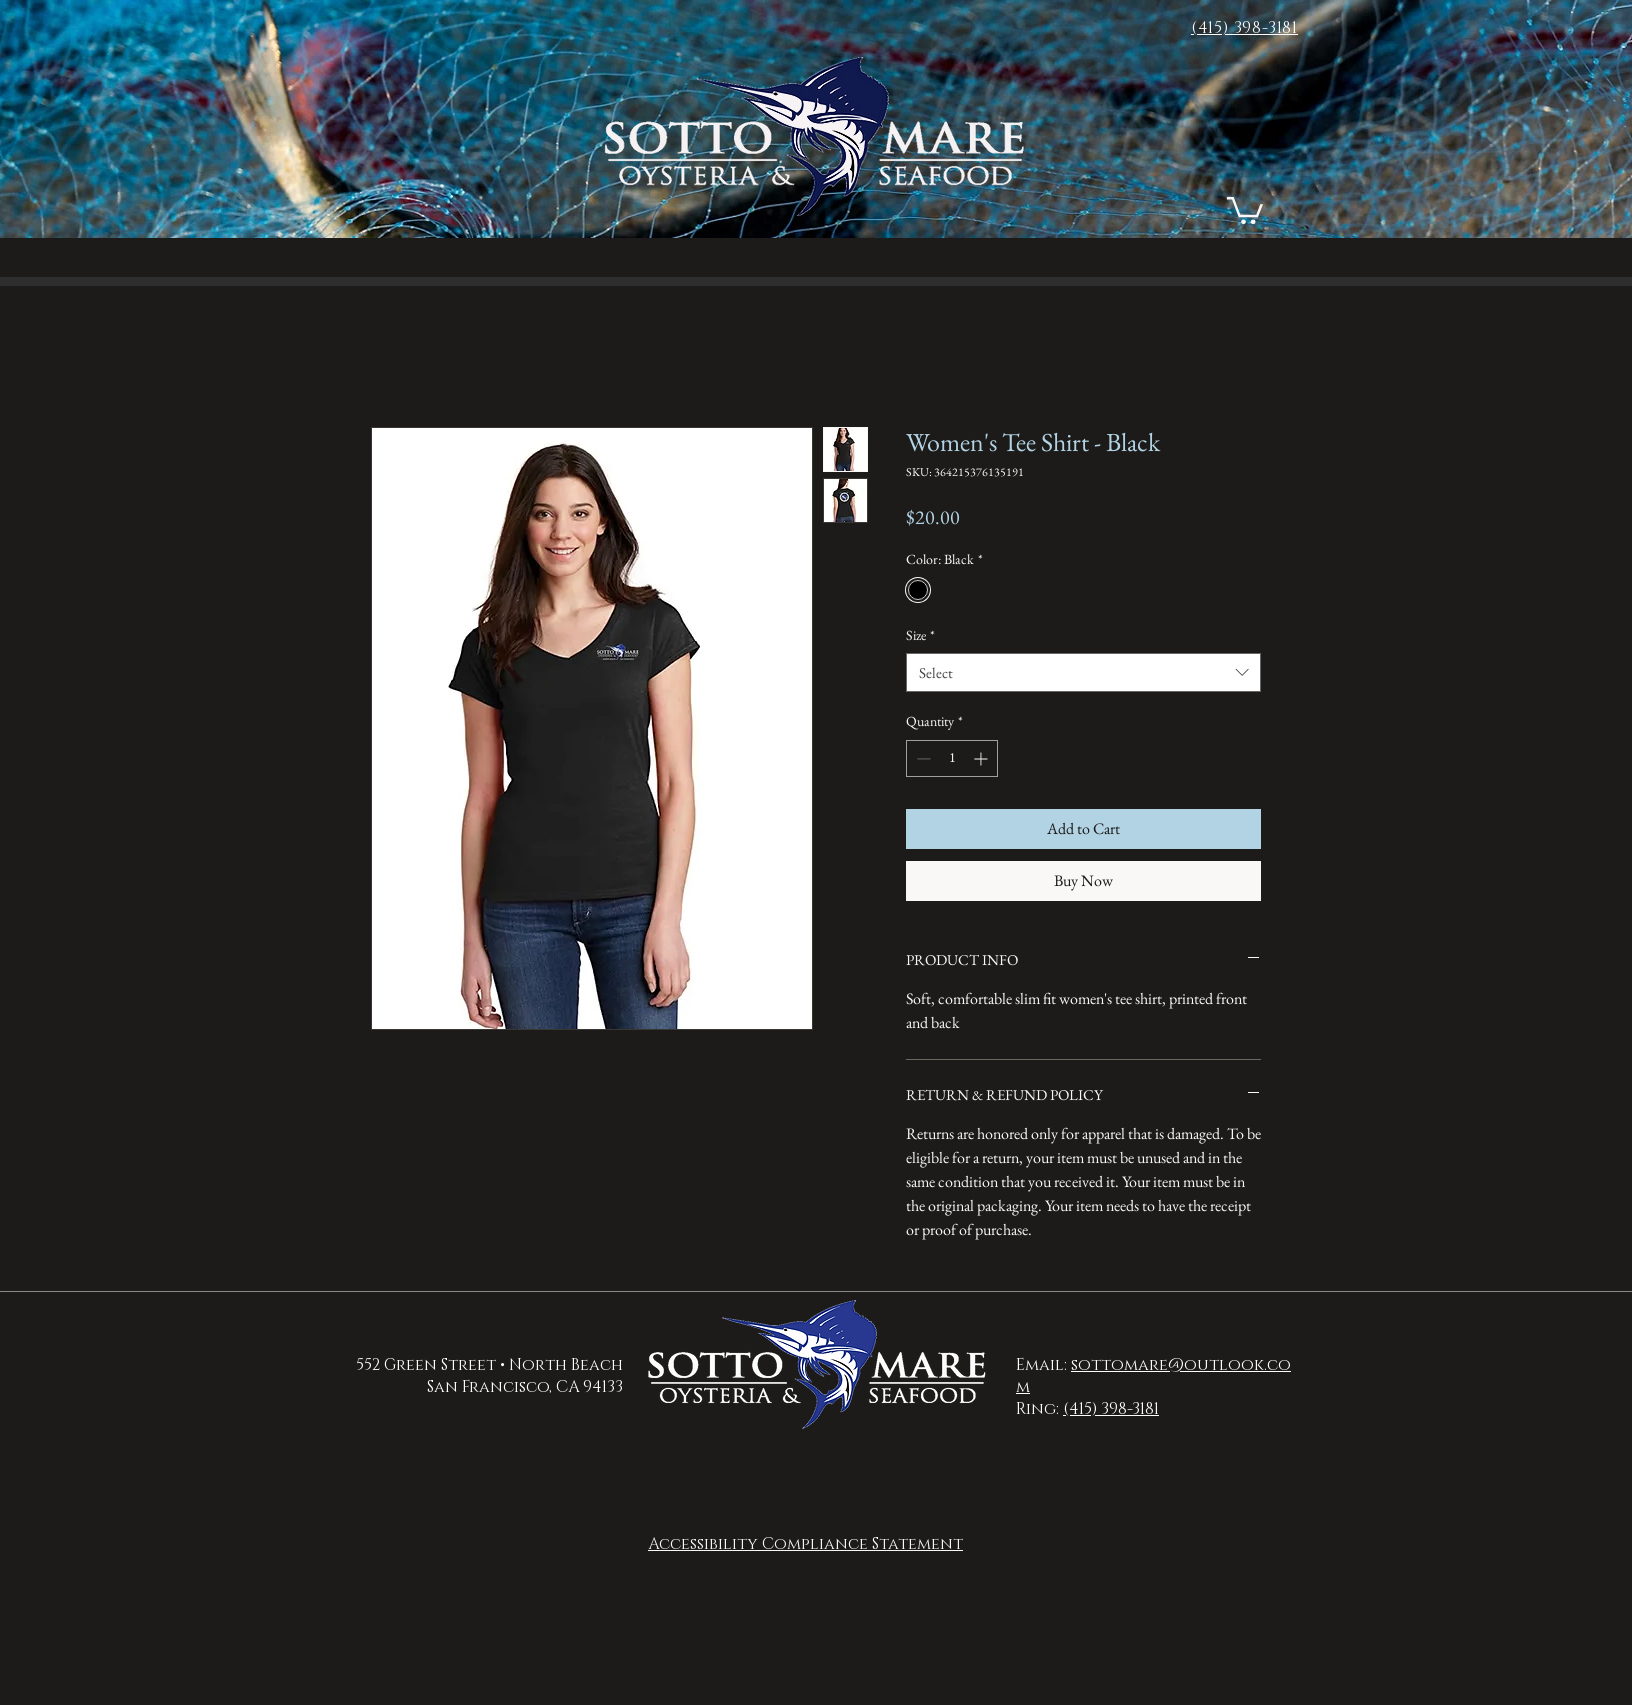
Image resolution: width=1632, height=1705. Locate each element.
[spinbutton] (952, 758)
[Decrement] (921, 758)
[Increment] (982, 758)
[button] (1245, 209)
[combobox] (1083, 672)
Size (920, 635)
